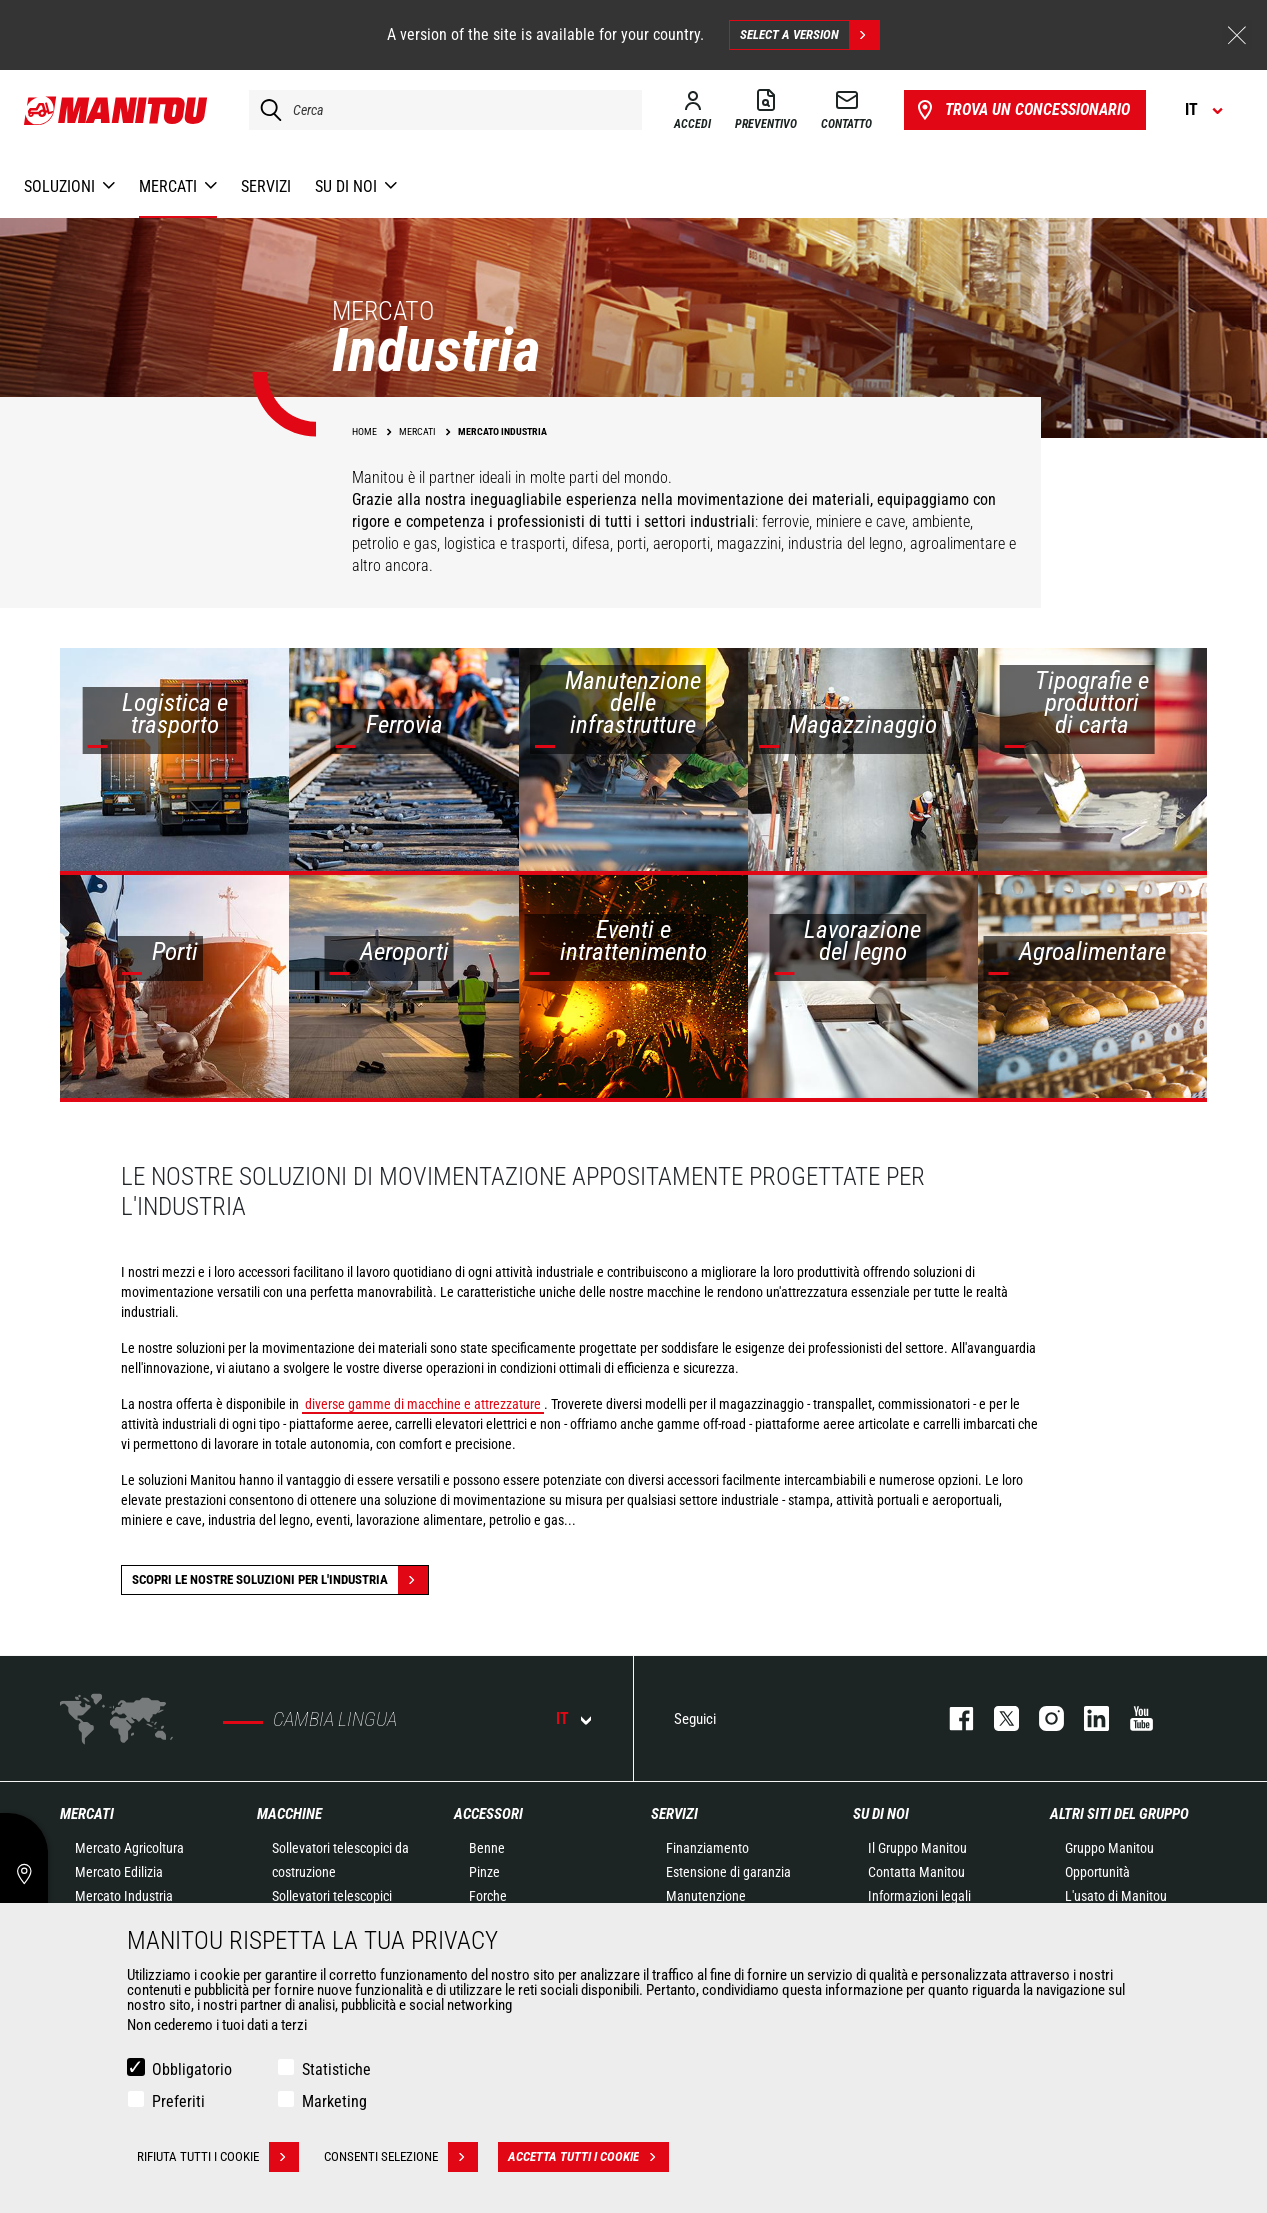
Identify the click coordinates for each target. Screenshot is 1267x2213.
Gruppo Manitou (1109, 1848)
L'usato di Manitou (1116, 1896)
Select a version (809, 35)
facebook (951, 1718)
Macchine (289, 1814)
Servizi (674, 1814)
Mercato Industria (124, 1896)
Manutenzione (706, 1896)
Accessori (488, 1814)
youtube (1131, 1718)
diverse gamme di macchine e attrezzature (423, 1404)
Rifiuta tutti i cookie (218, 2157)
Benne (487, 1848)
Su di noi (881, 1814)
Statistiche (336, 2069)
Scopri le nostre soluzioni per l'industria (280, 1580)
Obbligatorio (192, 2069)
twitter (996, 1718)
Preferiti (178, 2101)
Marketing (334, 2101)
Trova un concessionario (1021, 110)
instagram (1041, 1718)
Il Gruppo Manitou (917, 1848)
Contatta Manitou (916, 1872)
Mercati (87, 1814)
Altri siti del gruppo (1119, 1814)
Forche (488, 1896)
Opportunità (1097, 1872)
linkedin (1086, 1718)
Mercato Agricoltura (129, 1848)
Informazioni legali (919, 1896)
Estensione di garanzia (728, 1872)
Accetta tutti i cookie (588, 2157)
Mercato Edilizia (119, 1872)
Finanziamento (707, 1848)
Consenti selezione (401, 2157)
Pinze (484, 1872)
